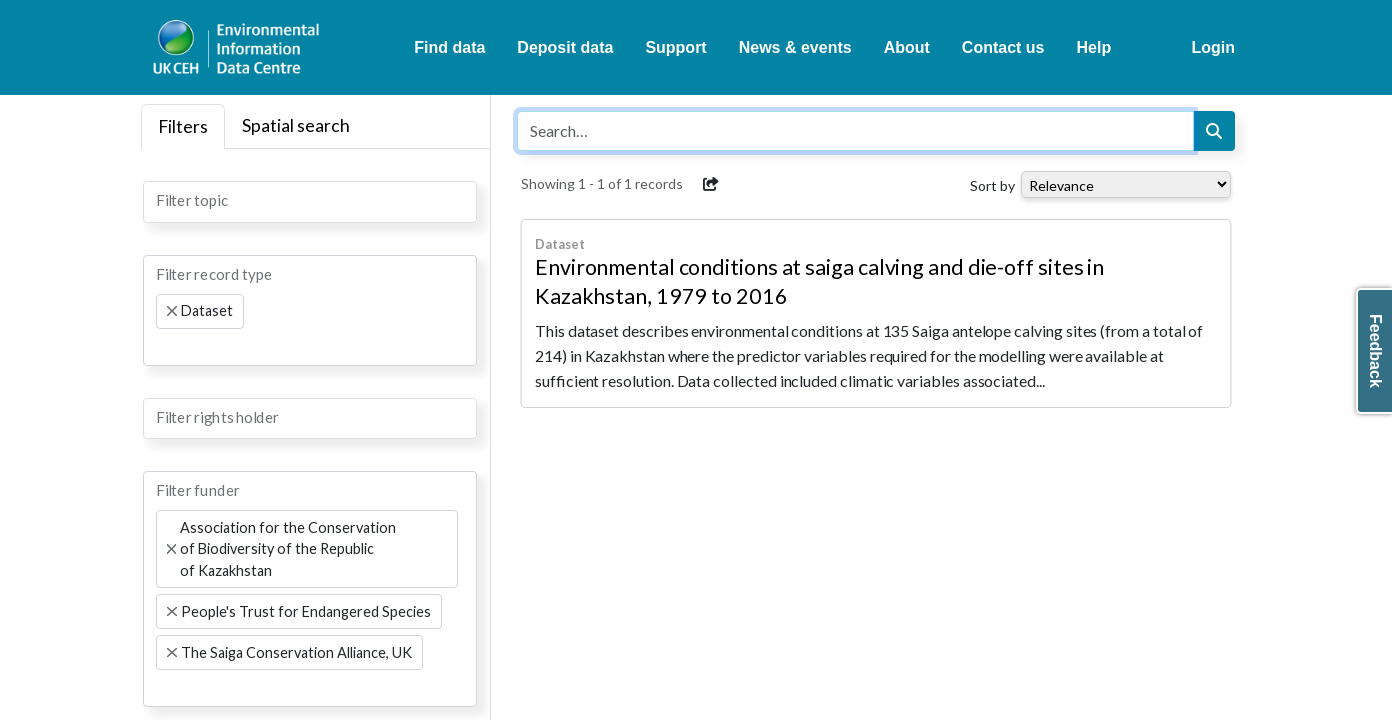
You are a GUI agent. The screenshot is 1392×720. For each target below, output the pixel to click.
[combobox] (310, 202)
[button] (711, 184)
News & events (795, 47)
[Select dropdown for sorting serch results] (1126, 184)
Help (1094, 47)
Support (675, 47)
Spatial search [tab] (296, 125)
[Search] (1214, 131)
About (907, 47)
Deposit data (565, 47)
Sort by (992, 185)
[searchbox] (162, 200)
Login (1213, 47)
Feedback (1375, 351)
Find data (449, 47)
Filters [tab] (183, 126)
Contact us (1003, 47)
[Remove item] (172, 311)
